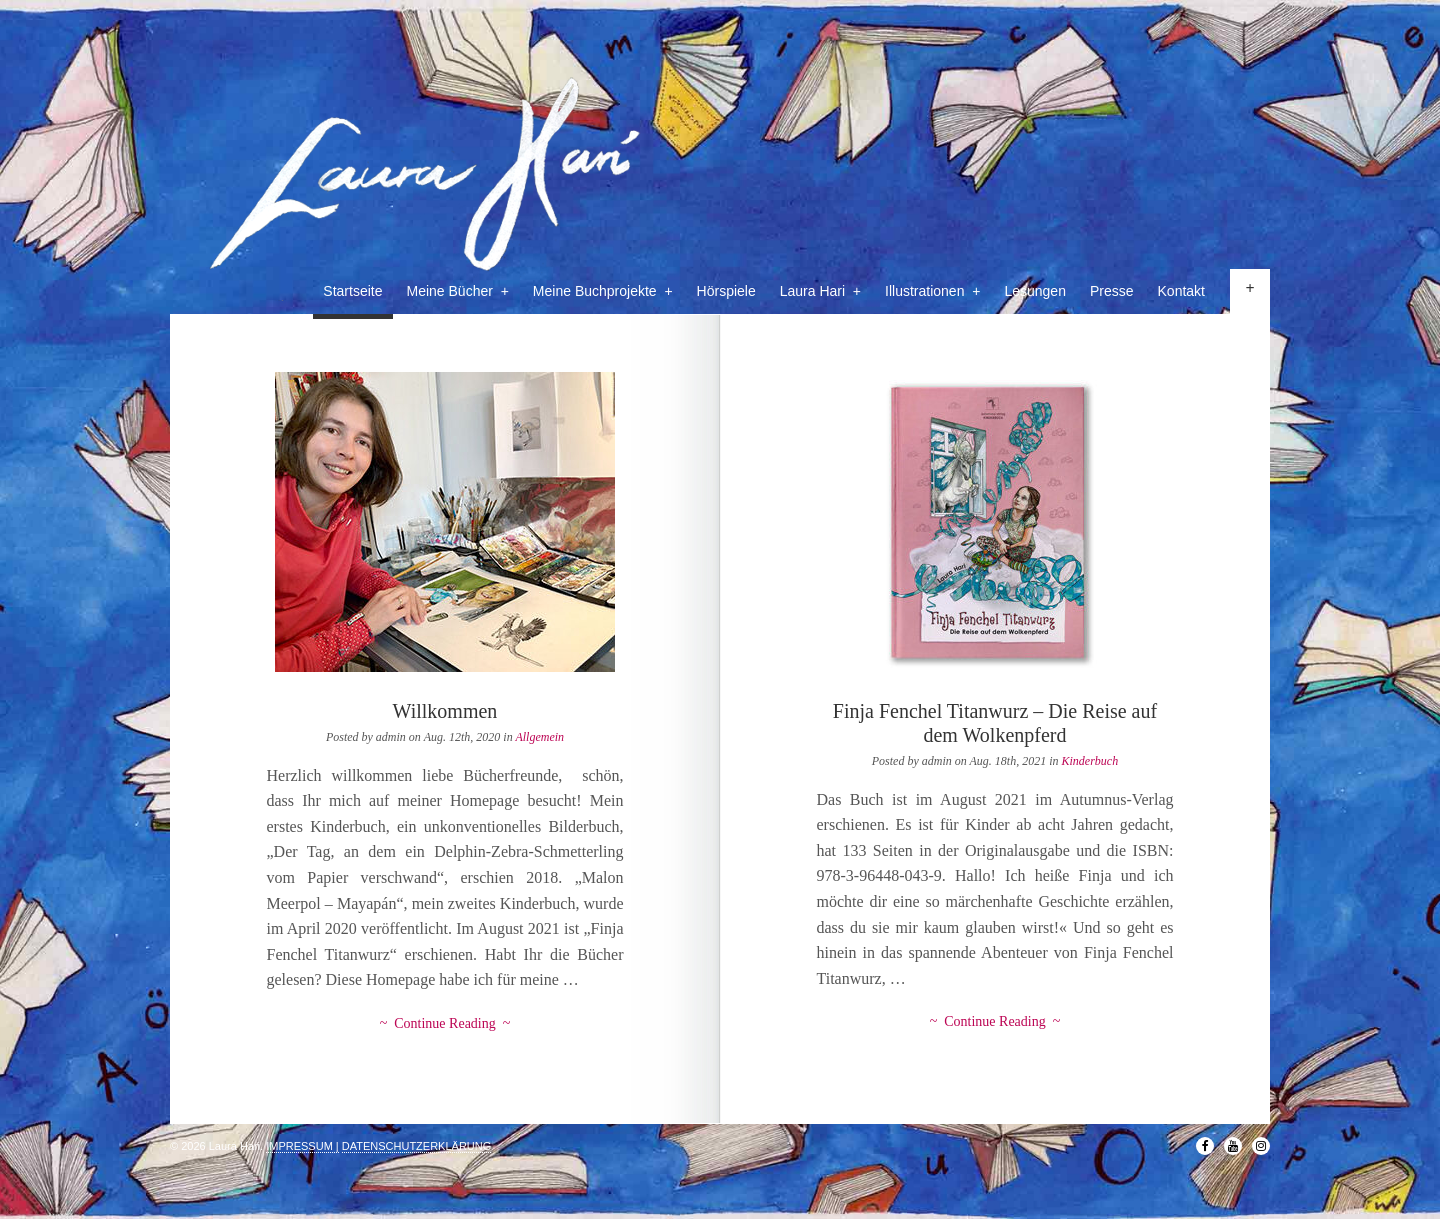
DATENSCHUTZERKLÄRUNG (417, 1146)
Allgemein (539, 737)
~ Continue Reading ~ (445, 1023)
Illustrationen (932, 291)
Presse (1112, 291)
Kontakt (1181, 291)
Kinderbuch (1090, 761)
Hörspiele (726, 291)
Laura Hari (820, 291)
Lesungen (1035, 291)
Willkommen (445, 711)
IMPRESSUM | (302, 1146)
